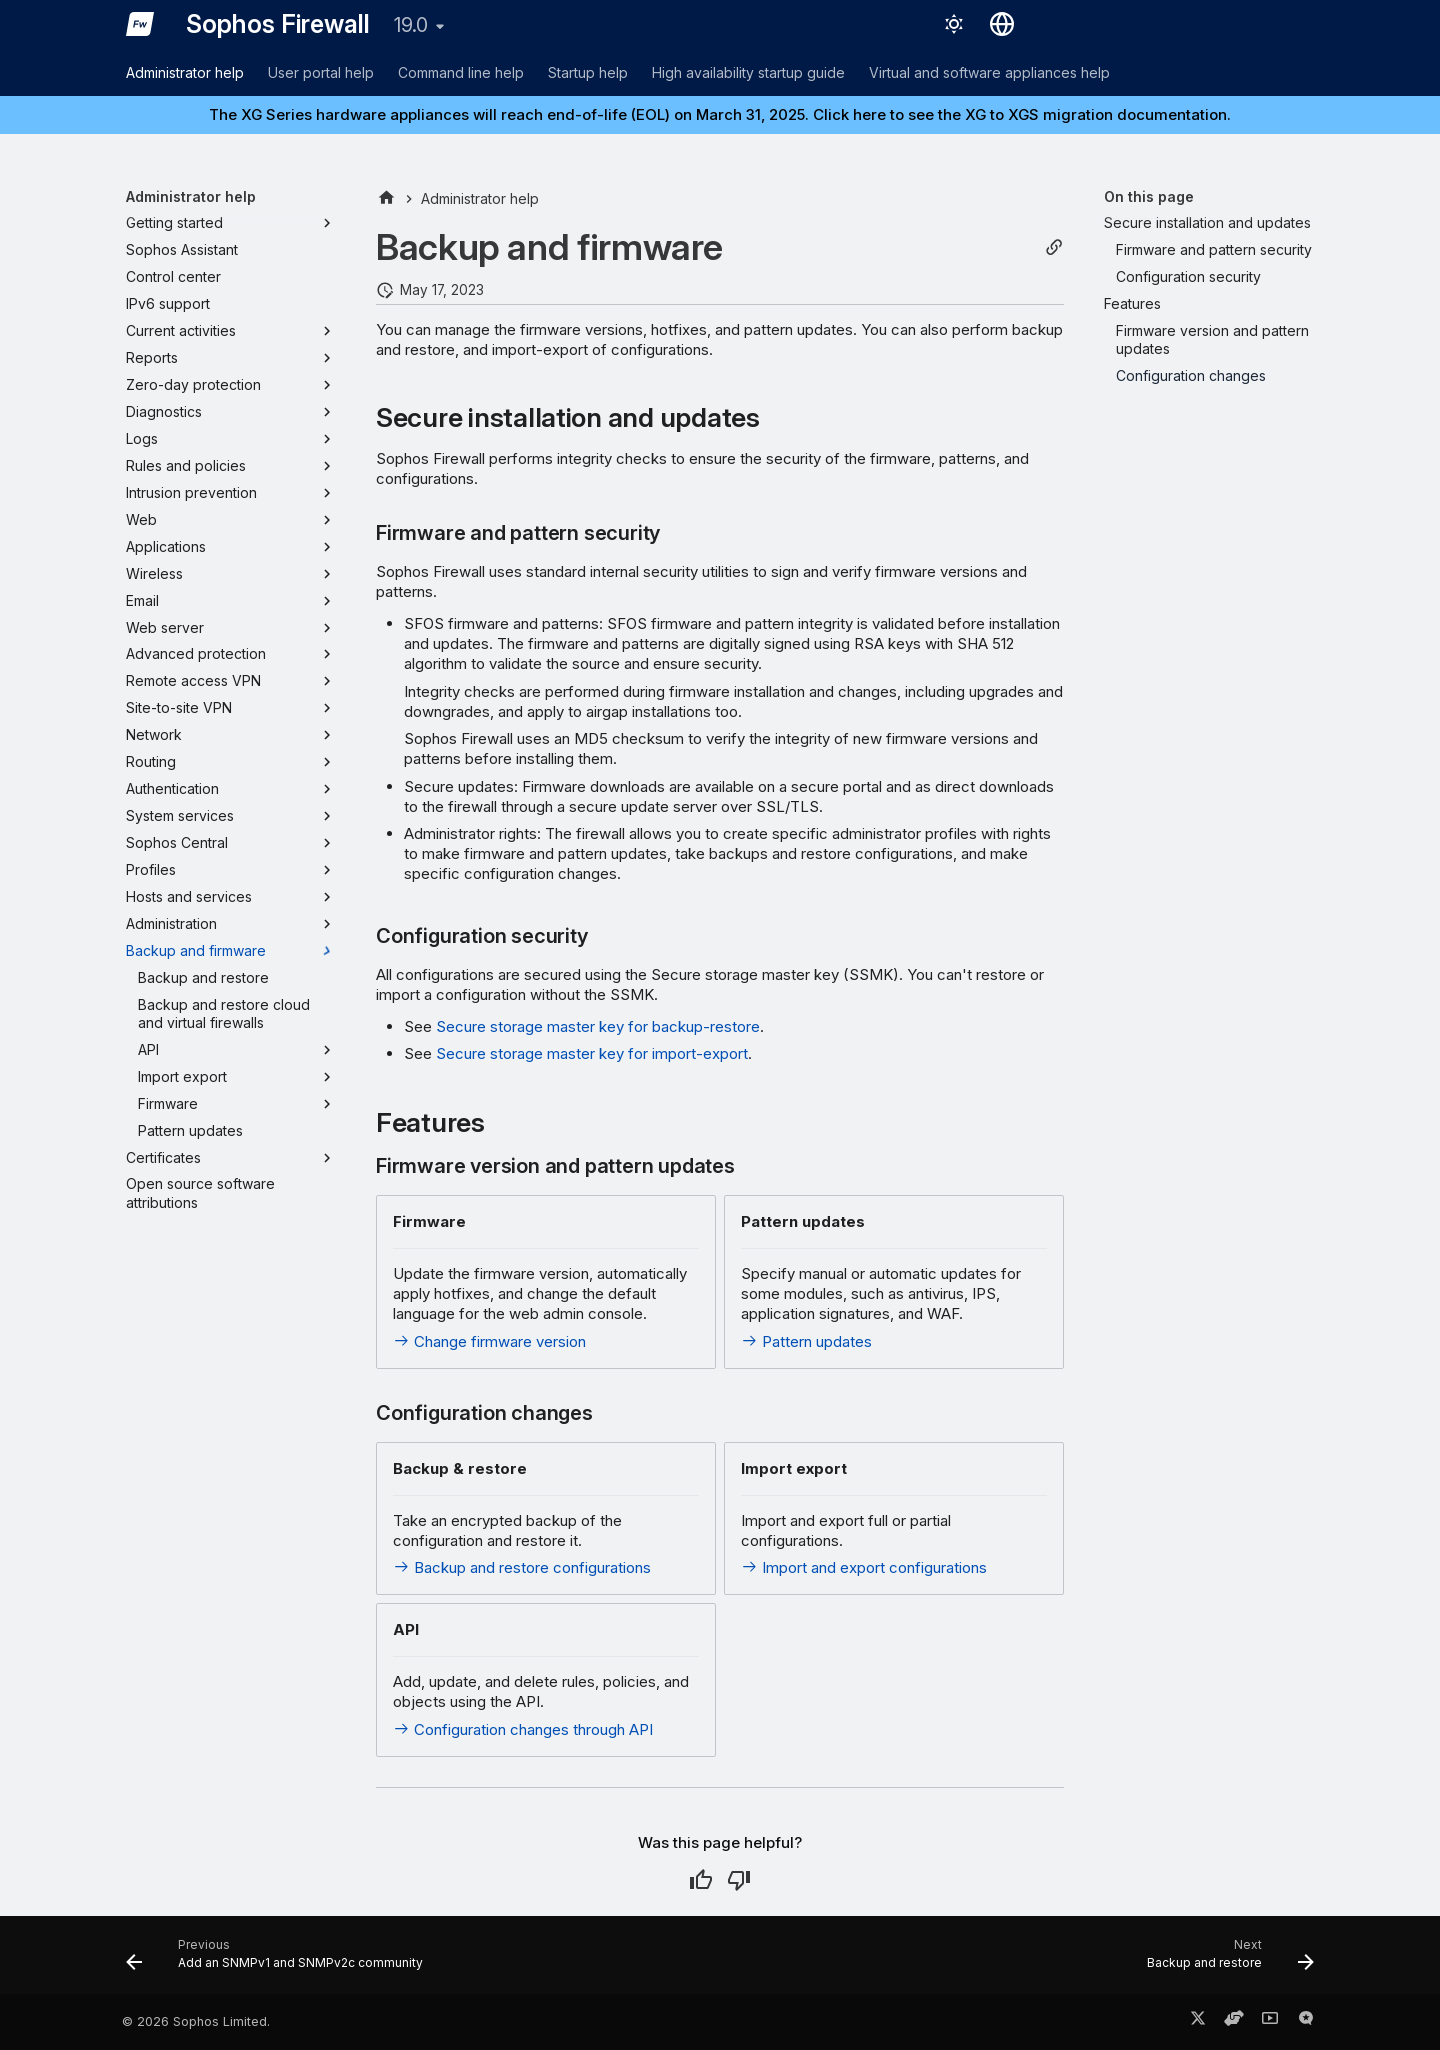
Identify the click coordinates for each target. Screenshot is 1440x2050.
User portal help (321, 72)
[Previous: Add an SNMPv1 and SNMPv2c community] (280, 1961)
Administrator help (185, 72)
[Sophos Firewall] (140, 24)
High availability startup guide (748, 72)
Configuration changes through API (523, 1729)
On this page (1149, 196)
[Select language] (1002, 24)
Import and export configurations (864, 1567)
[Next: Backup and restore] (1225, 1961)
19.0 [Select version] (411, 25)
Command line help (461, 72)
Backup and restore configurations (522, 1567)
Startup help (588, 72)
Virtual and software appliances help (989, 72)
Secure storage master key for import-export (592, 1053)
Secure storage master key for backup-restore (598, 1026)
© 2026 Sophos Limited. (196, 2021)
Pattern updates (806, 1341)
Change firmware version (489, 1341)
